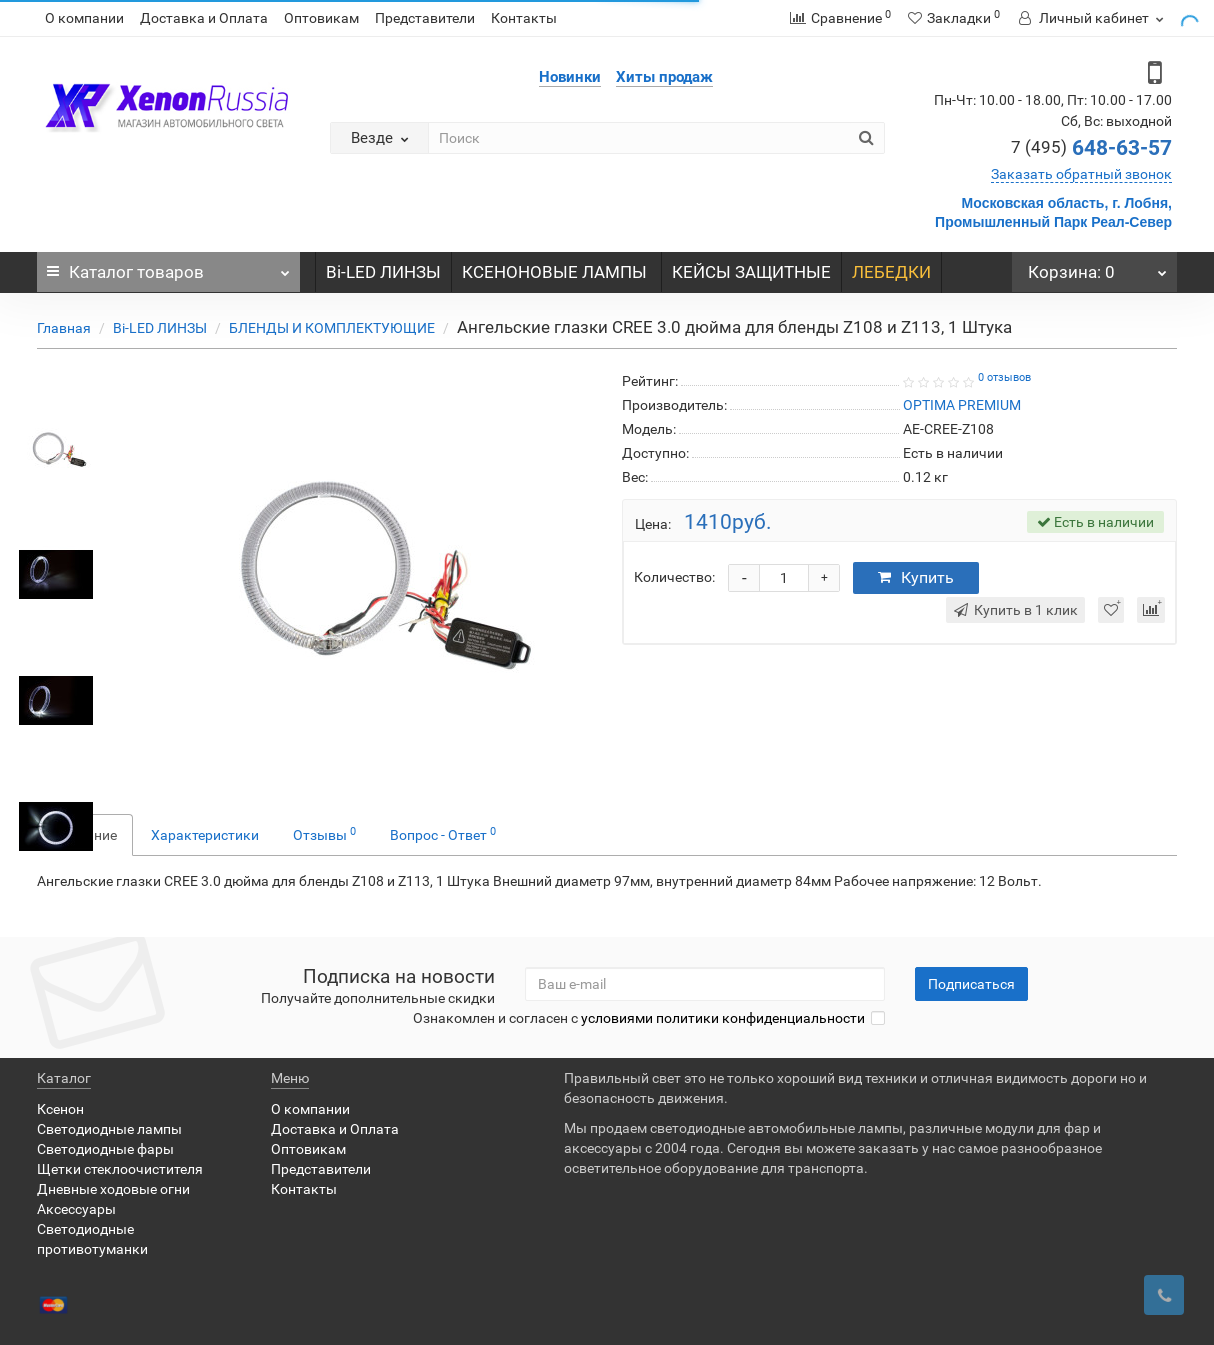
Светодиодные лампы (109, 1129)
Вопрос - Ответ (443, 834)
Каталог (168, 267)
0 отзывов (1004, 377)
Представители (425, 18)
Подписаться (971, 984)
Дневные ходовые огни (113, 1189)
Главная (64, 328)
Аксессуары (76, 1209)
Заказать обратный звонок (1081, 174)
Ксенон (60, 1109)
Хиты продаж (664, 77)
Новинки (570, 77)
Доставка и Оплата (204, 18)
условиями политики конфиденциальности (723, 1018)
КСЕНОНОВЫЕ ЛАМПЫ (556, 272)
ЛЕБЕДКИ (891, 272)
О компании (84, 18)
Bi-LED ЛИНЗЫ (383, 272)
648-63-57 (1091, 148)
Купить (916, 577)
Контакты (524, 18)
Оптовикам (321, 18)
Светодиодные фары (105, 1149)
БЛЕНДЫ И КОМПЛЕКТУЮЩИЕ (332, 328)
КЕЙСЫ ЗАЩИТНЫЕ (751, 272)
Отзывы (324, 834)
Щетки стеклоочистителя (120, 1169)
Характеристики (205, 835)
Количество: (674, 577)
